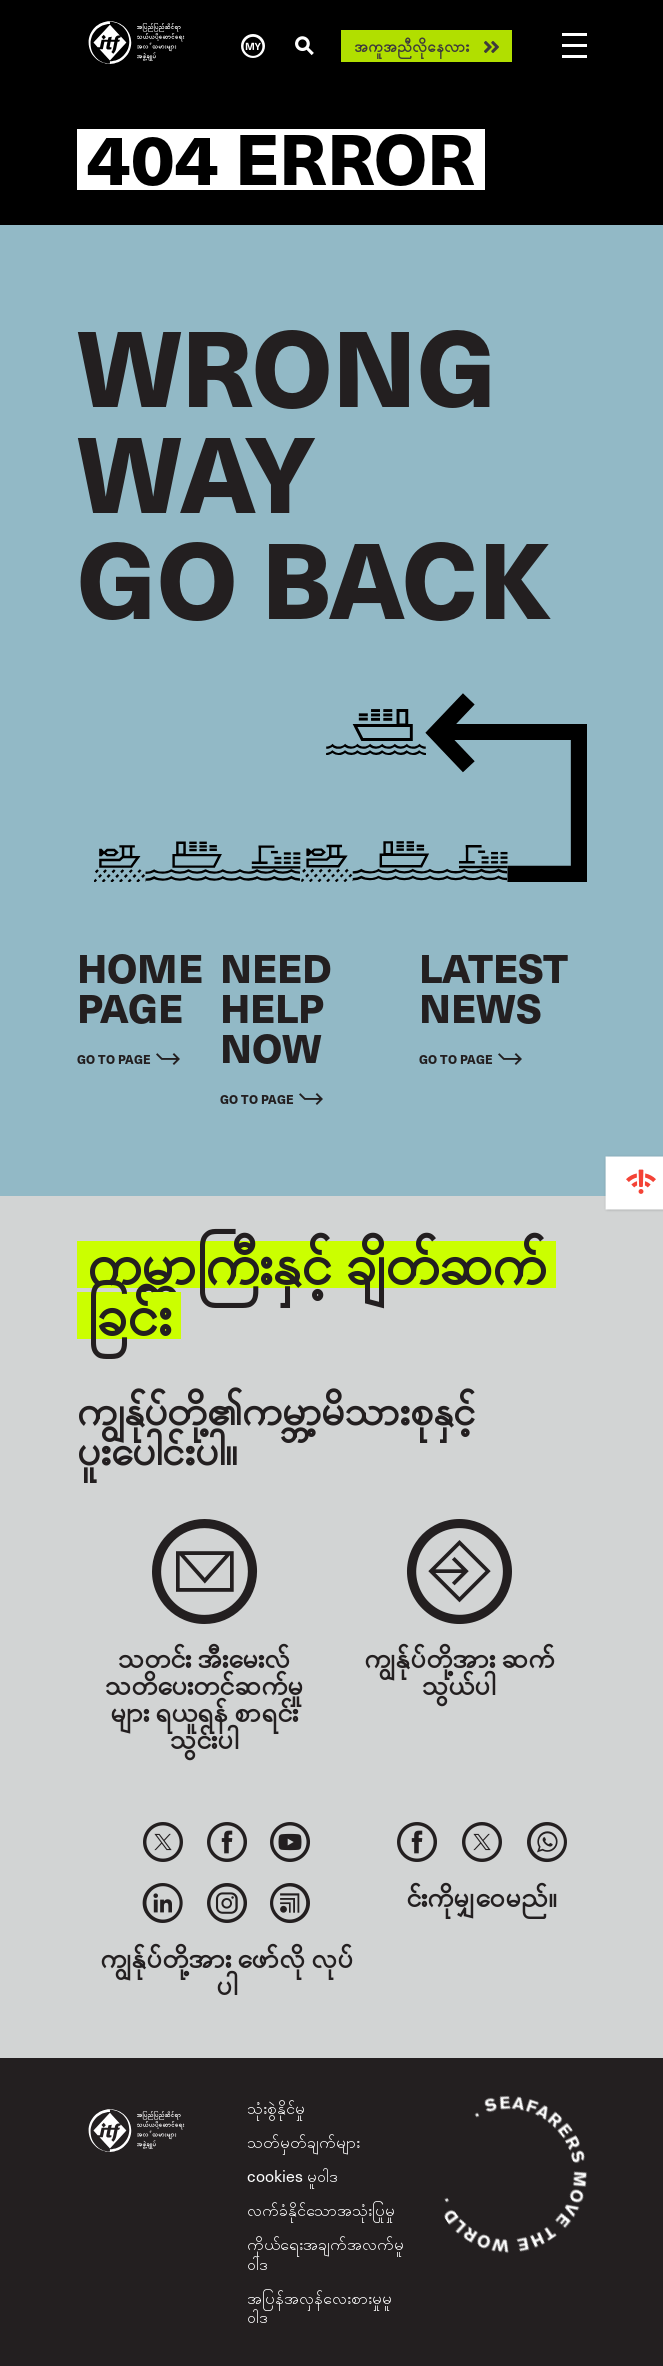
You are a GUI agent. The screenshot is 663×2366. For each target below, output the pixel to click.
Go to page (114, 1059)
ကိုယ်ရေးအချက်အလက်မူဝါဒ (325, 2252)
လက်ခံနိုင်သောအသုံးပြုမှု (321, 2209)
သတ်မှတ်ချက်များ (303, 2141)
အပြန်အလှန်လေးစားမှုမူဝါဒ (319, 2306)
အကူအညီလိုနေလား (411, 46)
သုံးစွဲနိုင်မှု (276, 2107)
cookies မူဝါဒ (292, 2175)
